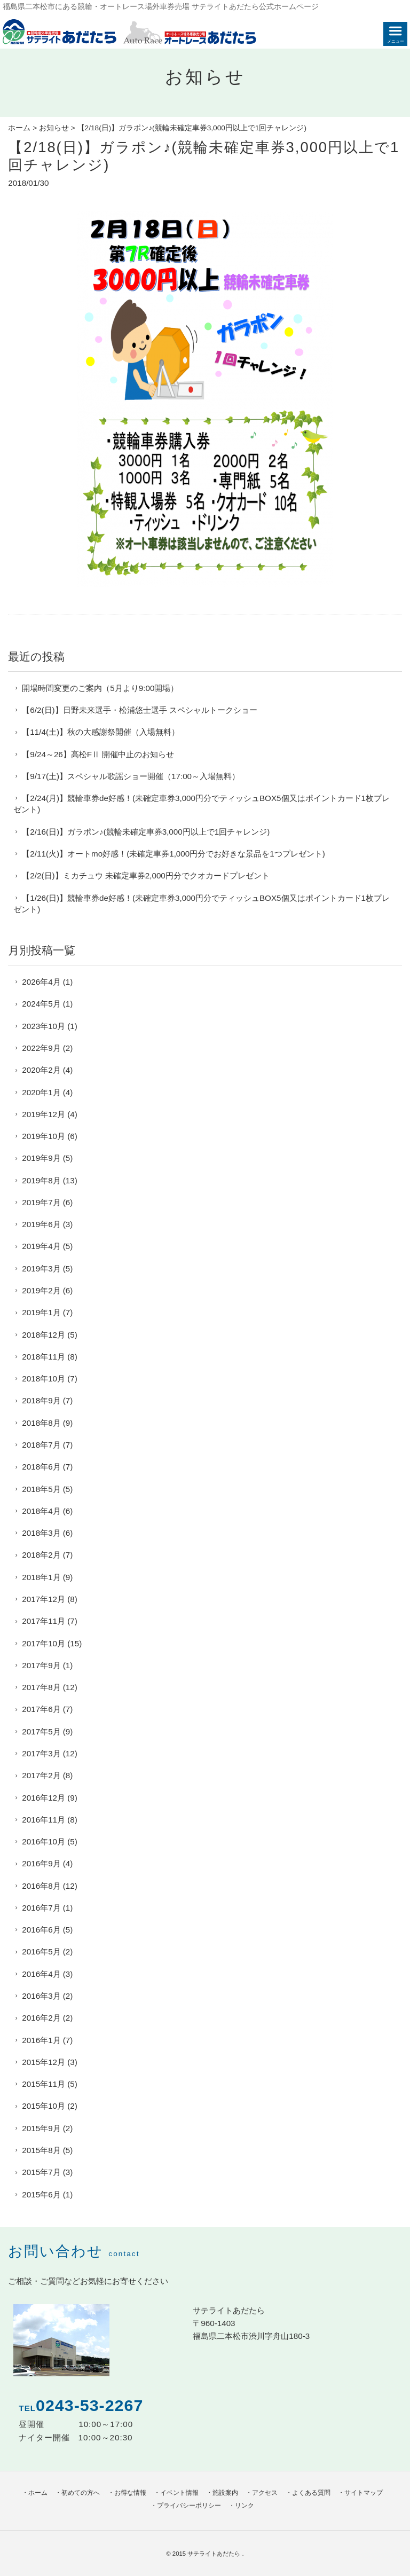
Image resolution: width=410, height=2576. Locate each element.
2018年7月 (41, 1444)
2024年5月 (41, 1003)
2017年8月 (41, 1687)
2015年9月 (41, 2128)
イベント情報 (179, 2492)
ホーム (19, 128)
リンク (244, 2505)
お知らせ (54, 128)
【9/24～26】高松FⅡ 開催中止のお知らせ (98, 754)
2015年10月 (43, 2105)
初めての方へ (80, 2492)
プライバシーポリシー (189, 2505)
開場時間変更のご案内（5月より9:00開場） (100, 688)
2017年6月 (41, 1709)
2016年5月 (41, 1951)
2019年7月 (41, 1202)
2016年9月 (41, 1863)
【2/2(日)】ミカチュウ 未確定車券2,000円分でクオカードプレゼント (145, 875)
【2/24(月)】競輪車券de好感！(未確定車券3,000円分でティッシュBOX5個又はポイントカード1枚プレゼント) (201, 804)
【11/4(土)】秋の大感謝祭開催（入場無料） (100, 731)
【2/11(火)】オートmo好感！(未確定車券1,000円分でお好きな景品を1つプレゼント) (173, 853)
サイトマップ (363, 2492)
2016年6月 (41, 1929)
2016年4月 (41, 1973)
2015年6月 (41, 2194)
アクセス (265, 2492)
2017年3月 (41, 1753)
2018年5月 (41, 1489)
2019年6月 (41, 1224)
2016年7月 (41, 1907)
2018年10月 (43, 1378)
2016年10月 (43, 1841)
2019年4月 (41, 1246)
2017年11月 (43, 1620)
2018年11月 (43, 1356)
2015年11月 (43, 2083)
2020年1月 (41, 1092)
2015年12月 (43, 2062)
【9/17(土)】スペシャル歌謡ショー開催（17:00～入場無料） (131, 776)
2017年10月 (43, 1643)
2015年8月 (41, 2150)
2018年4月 (41, 1510)
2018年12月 (43, 1334)
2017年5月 (41, 1731)
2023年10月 (43, 1026)
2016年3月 (41, 1995)
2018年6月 (41, 1466)
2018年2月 (41, 1554)
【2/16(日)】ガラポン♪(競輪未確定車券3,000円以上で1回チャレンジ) (146, 831)
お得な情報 (130, 2492)
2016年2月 (41, 2017)
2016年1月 (41, 2040)
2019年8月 (41, 1180)
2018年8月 (41, 1422)
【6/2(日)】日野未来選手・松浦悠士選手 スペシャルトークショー (139, 709)
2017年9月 (41, 1665)
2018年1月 (41, 1577)
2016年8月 (41, 1885)
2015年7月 (41, 2172)
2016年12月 (43, 1797)
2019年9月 (41, 1158)
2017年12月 (43, 1599)
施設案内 (225, 2492)
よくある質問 (311, 2492)
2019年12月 (43, 1114)
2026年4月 (41, 981)
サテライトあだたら (214, 2553)
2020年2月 (41, 1069)
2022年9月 (41, 1048)
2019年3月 (41, 1268)
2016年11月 (43, 1819)
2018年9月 (41, 1400)
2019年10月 (43, 1136)
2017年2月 (41, 1775)
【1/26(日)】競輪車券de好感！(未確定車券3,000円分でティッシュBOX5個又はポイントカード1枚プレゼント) (201, 903)
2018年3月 (41, 1532)
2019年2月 (41, 1290)
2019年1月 (41, 1312)
